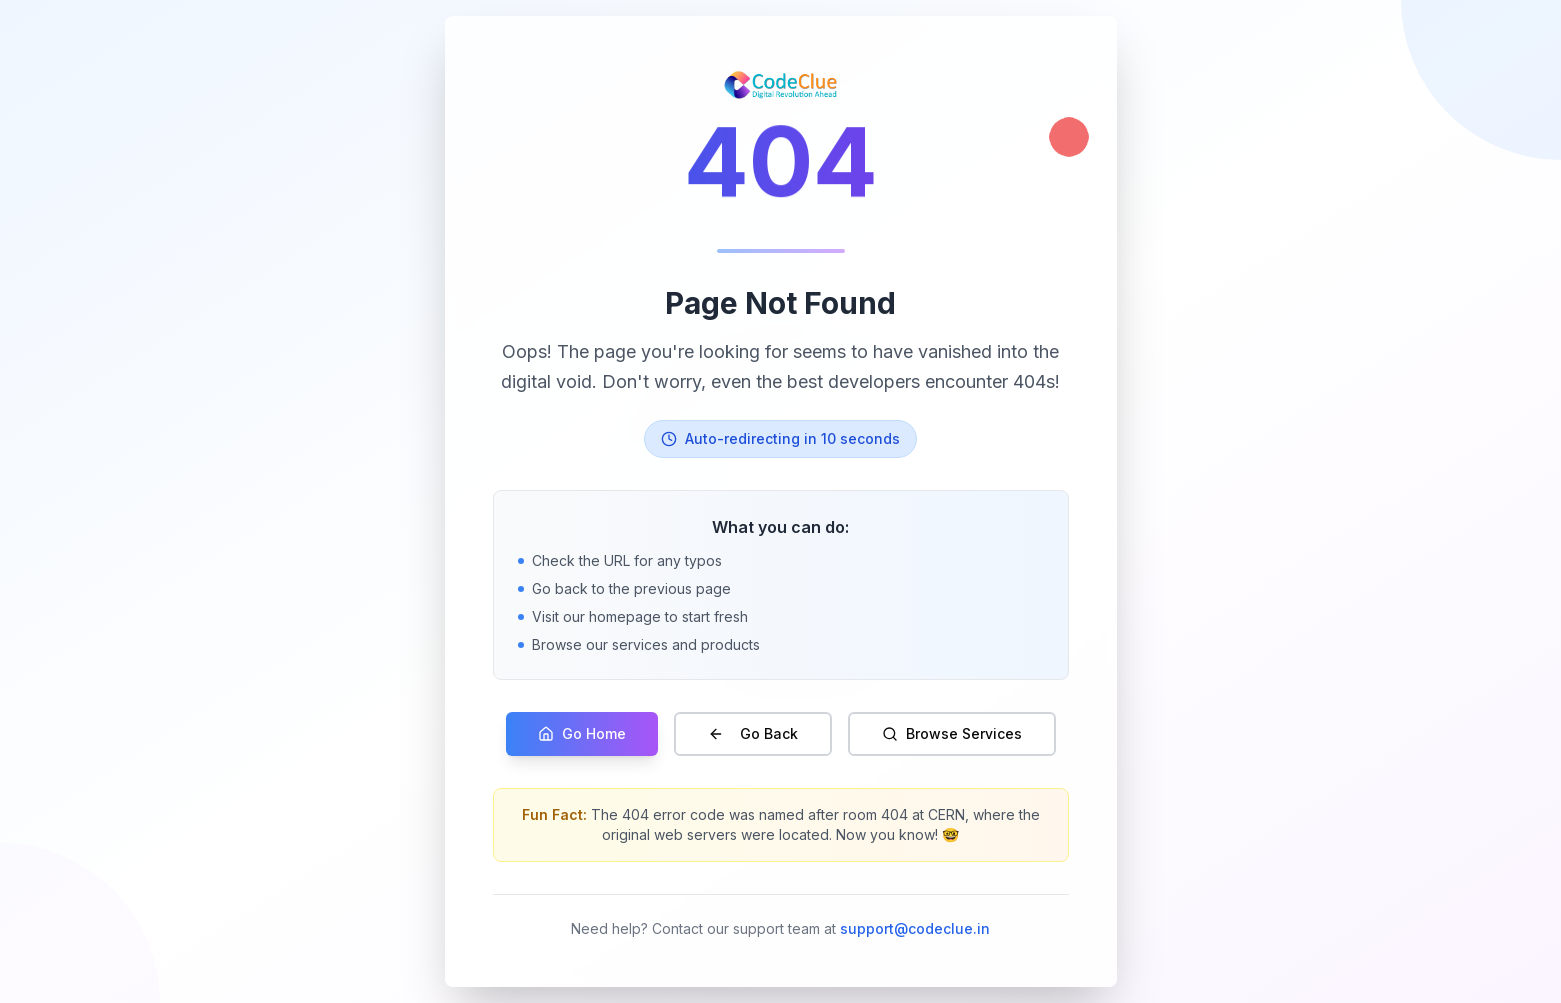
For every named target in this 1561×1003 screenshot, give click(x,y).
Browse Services (952, 733)
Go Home (582, 733)
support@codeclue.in (915, 928)
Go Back (753, 733)
